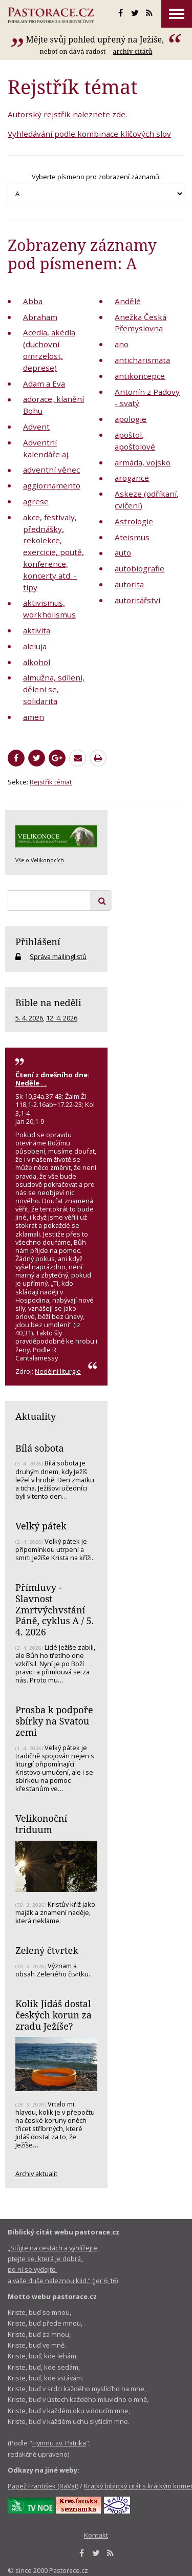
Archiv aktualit (36, 2173)
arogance (132, 478)
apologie (130, 419)
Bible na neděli (48, 1002)
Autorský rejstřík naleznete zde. (67, 114)
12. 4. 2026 (61, 1018)
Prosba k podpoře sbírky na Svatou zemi (54, 1721)
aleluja (35, 646)
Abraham (40, 317)
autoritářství (137, 600)
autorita (129, 584)
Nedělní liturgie (58, 1371)
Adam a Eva (44, 383)
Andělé (128, 301)
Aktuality (35, 1416)
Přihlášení (37, 941)
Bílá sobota (39, 1448)
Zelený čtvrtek (46, 1950)
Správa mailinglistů (58, 956)
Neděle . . (31, 1083)
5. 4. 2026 (29, 1018)
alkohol (36, 662)
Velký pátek (41, 1526)
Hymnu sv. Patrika (59, 2442)
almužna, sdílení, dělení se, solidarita (53, 689)
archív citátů (132, 51)
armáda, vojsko (142, 462)
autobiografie (139, 568)
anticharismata (142, 360)
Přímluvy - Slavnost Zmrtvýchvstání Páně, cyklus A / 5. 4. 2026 (54, 1609)
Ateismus (132, 537)
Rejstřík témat (51, 781)
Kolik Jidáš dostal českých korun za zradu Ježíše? (53, 2014)
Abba (32, 301)
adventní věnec (51, 469)
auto (123, 552)
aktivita (36, 630)
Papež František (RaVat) (43, 2485)
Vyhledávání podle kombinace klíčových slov (89, 134)
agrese (36, 501)
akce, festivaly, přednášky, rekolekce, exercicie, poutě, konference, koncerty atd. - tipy (53, 552)
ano (122, 344)
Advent (36, 426)
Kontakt (96, 2535)
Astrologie (134, 521)
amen (33, 717)
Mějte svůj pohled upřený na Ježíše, (96, 39)
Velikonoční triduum (41, 1824)
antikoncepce (140, 376)
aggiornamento (51, 485)
